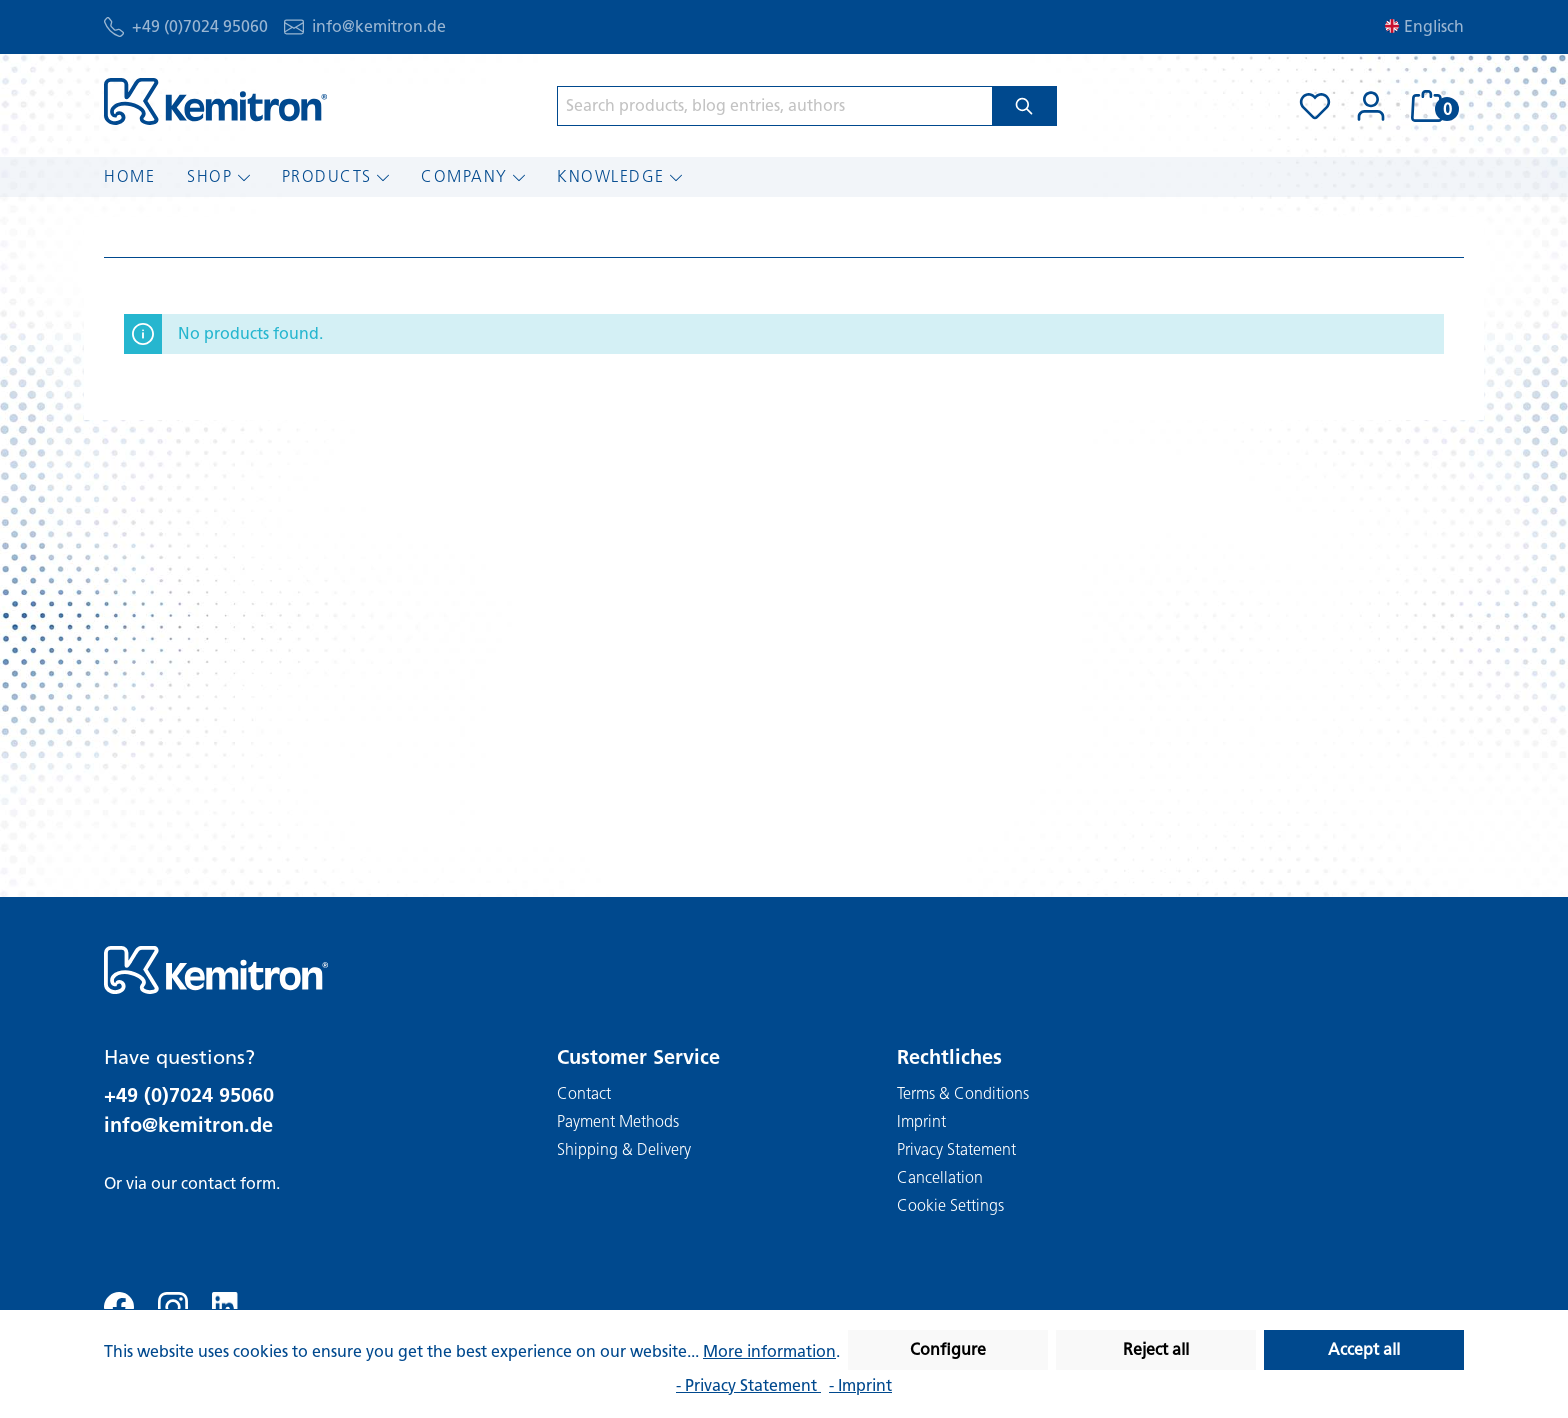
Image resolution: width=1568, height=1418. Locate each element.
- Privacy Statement (748, 1385)
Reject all (1156, 1349)
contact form (228, 1183)
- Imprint (860, 1385)
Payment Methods (618, 1121)
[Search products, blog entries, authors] (775, 106)
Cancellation (940, 1177)
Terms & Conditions (963, 1093)
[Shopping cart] (1431, 106)
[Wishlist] (1315, 106)
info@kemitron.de (379, 26)
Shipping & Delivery (624, 1149)
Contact (584, 1093)
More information (769, 1351)
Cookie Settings (950, 1205)
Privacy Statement (956, 1149)
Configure (948, 1349)
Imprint (921, 1121)
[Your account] (1371, 106)
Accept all (1364, 1349)
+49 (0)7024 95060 (200, 26)
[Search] (1024, 106)
